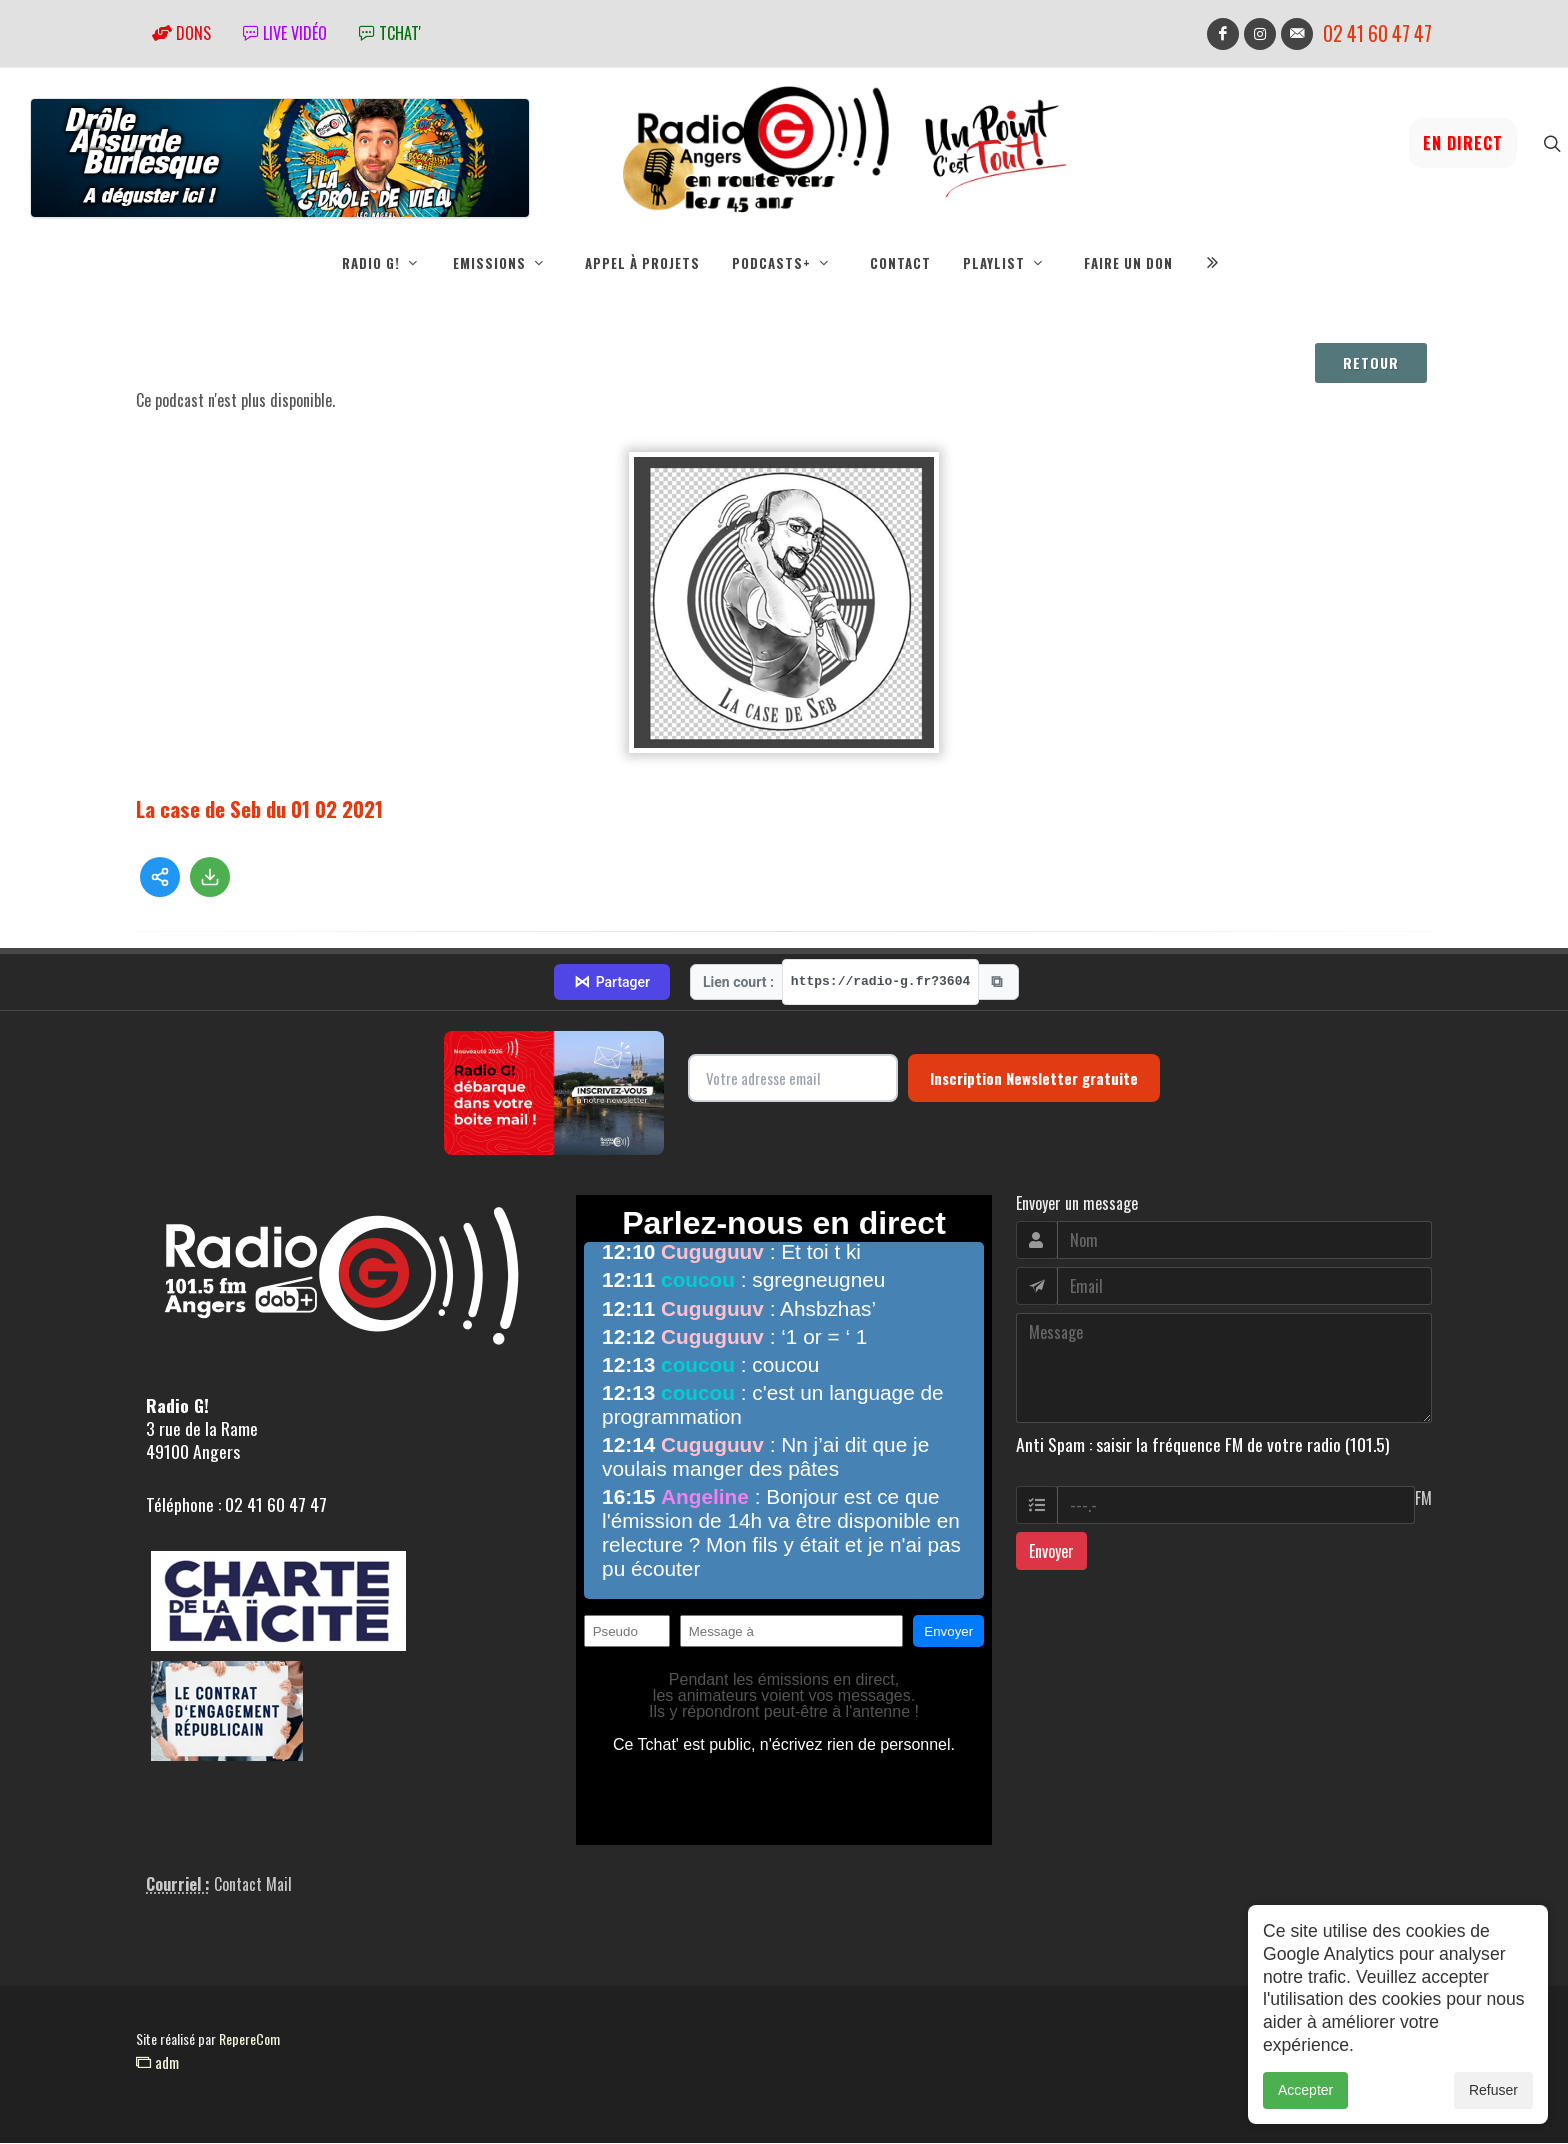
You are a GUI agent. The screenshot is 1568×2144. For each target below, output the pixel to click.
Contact (900, 263)
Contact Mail (253, 1885)
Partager (612, 983)
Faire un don (1128, 263)
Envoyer (1051, 1552)
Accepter (1305, 2092)
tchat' (390, 33)
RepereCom (249, 2039)
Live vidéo (285, 33)
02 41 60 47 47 (1377, 33)
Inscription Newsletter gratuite (1034, 1079)
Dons (181, 33)
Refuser (1493, 2092)
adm (157, 2063)
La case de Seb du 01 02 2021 (259, 809)
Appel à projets (642, 263)
